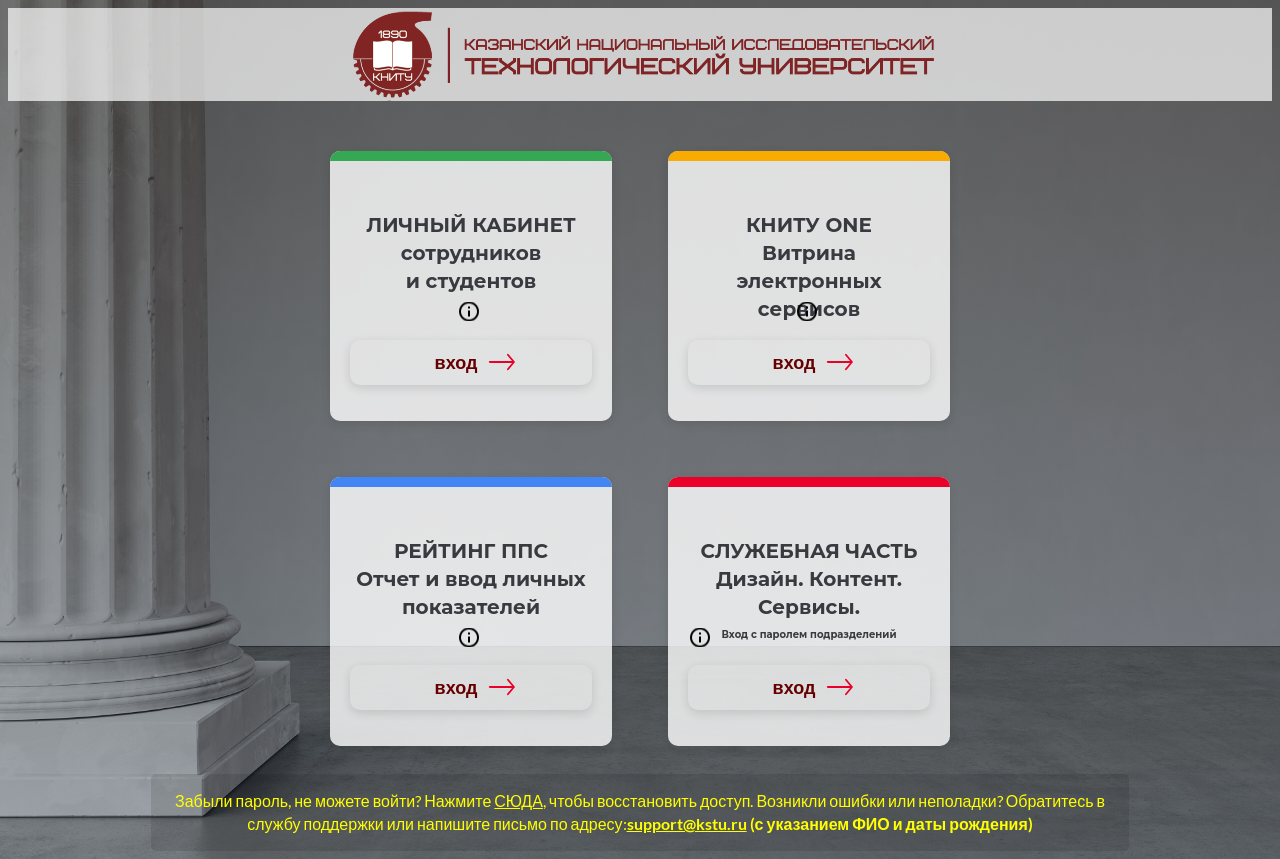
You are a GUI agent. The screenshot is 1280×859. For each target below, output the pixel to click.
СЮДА (518, 800)
